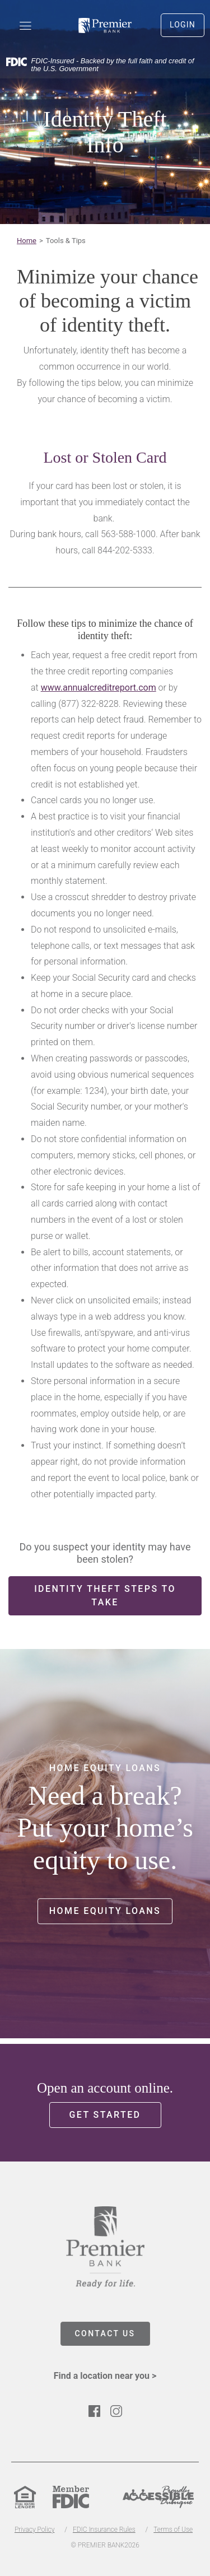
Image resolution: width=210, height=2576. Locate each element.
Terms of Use (173, 2529)
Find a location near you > (105, 2375)
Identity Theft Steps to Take (105, 1595)
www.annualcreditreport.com (98, 687)
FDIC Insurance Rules (104, 2529)
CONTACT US (105, 2333)
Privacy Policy (34, 2529)
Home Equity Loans (105, 1911)
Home (26, 240)
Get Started (105, 2114)
